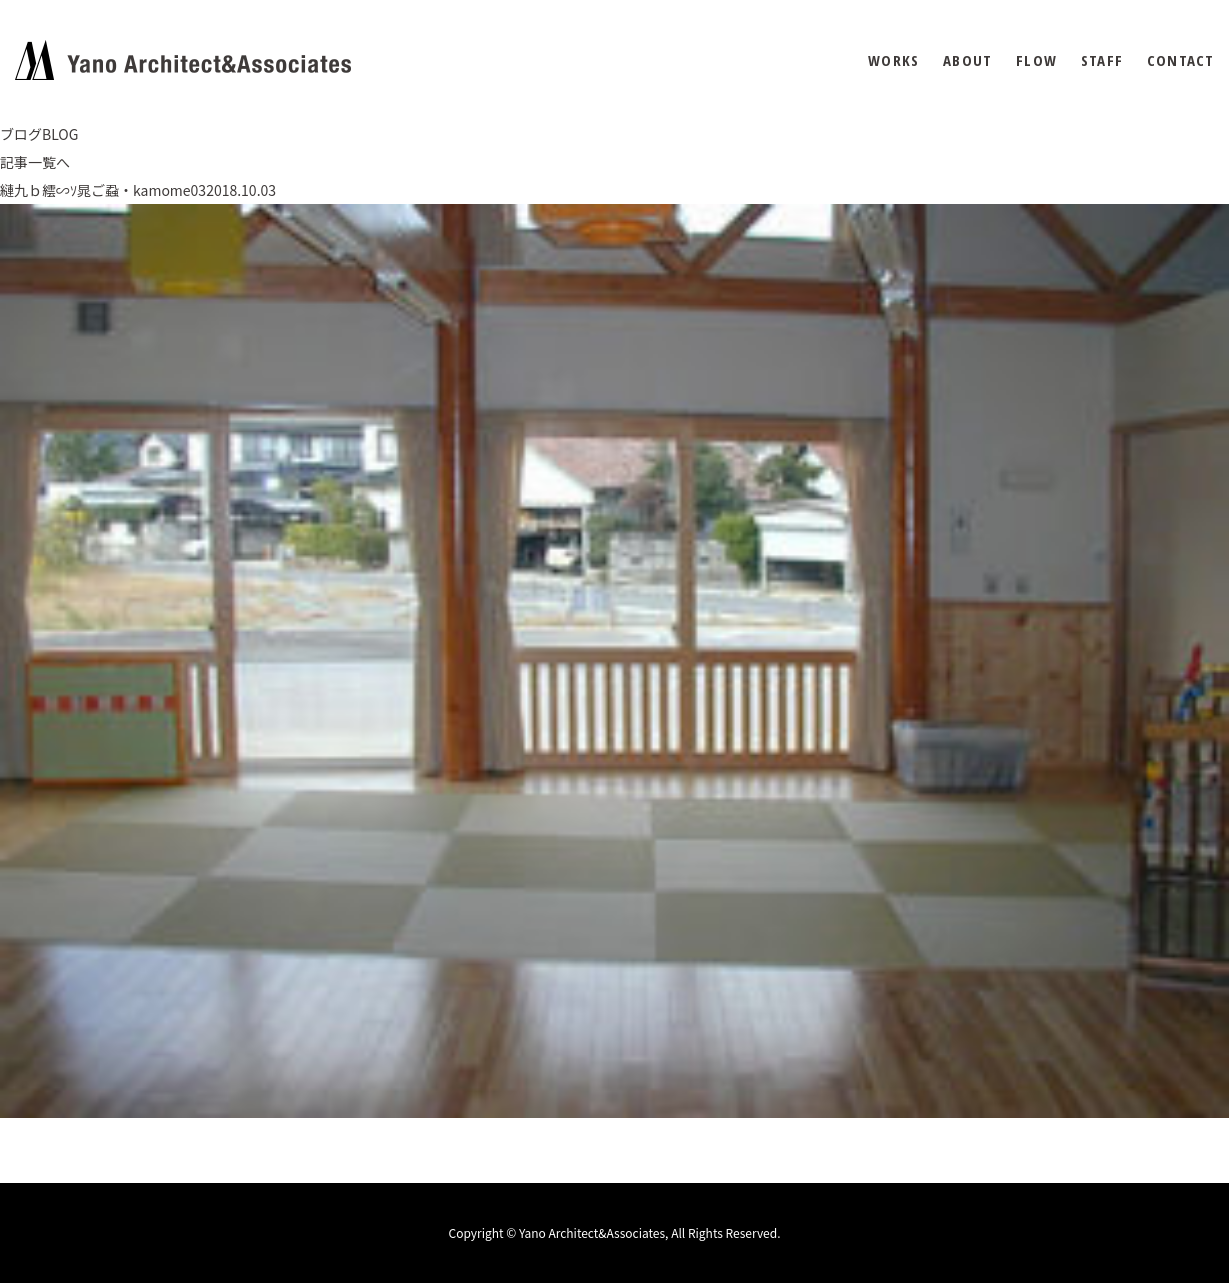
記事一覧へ (35, 162)
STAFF (1102, 60)
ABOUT (967, 60)
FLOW (1036, 60)
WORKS (893, 60)
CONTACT (1180, 60)
